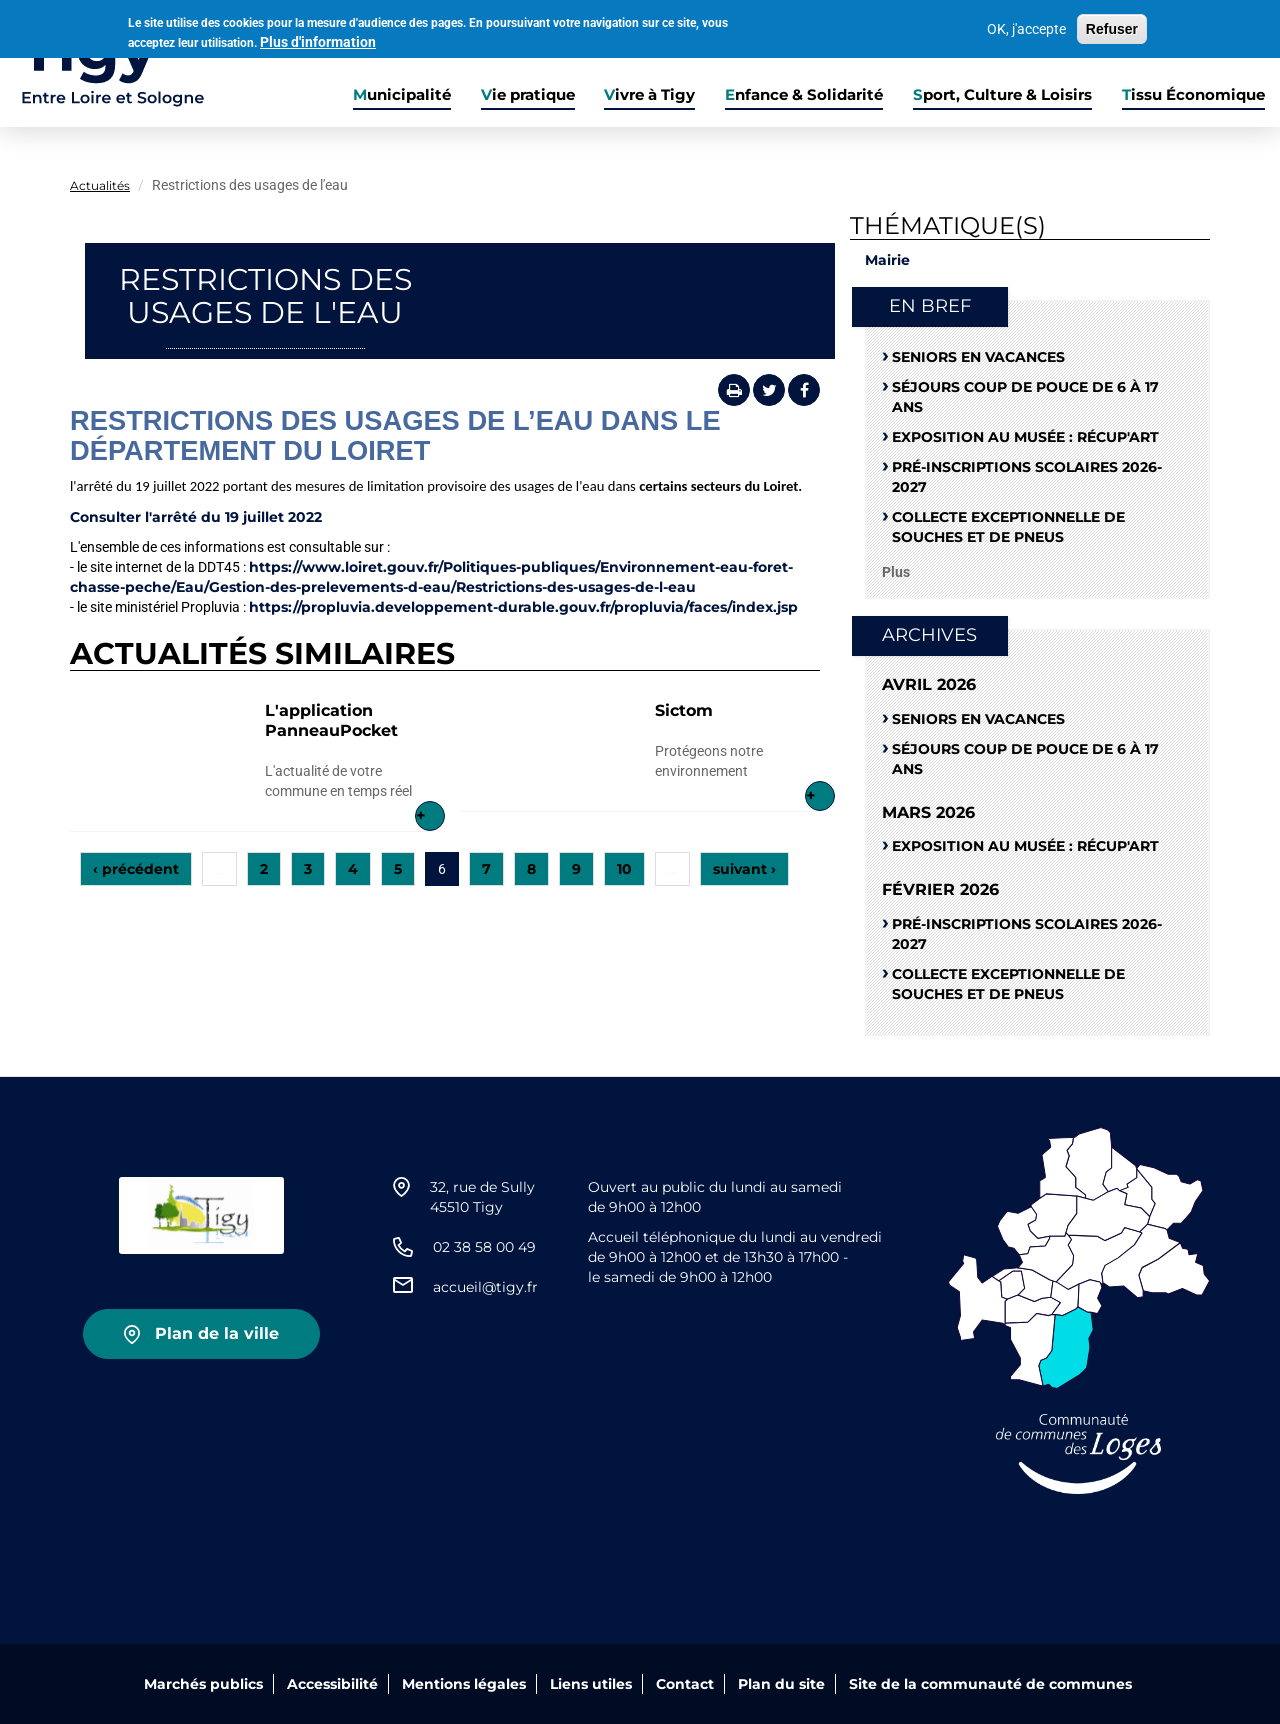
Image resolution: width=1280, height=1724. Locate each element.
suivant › (744, 869)
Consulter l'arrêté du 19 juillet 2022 (196, 517)
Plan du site (781, 1684)
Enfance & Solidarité (804, 95)
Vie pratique (528, 95)
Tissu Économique (1193, 95)
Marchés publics (203, 1684)
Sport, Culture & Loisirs (1002, 95)
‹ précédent (136, 869)
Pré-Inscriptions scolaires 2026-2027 (1027, 477)
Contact (685, 1684)
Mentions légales (464, 1684)
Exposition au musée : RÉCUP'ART (1025, 437)
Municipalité (402, 95)
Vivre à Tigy (649, 95)
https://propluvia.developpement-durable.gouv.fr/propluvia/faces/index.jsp (523, 607)
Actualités (100, 185)
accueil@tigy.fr (485, 1287)
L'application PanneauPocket (331, 720)
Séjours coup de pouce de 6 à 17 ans (1025, 397)
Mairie (887, 260)
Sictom (684, 710)
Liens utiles (591, 1684)
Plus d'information (318, 40)
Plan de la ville (217, 1333)
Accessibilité (332, 1684)
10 (624, 869)
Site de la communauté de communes (990, 1684)
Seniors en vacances (978, 357)
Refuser (1112, 27)
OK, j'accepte (1026, 27)
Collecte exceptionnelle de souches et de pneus (1008, 527)
